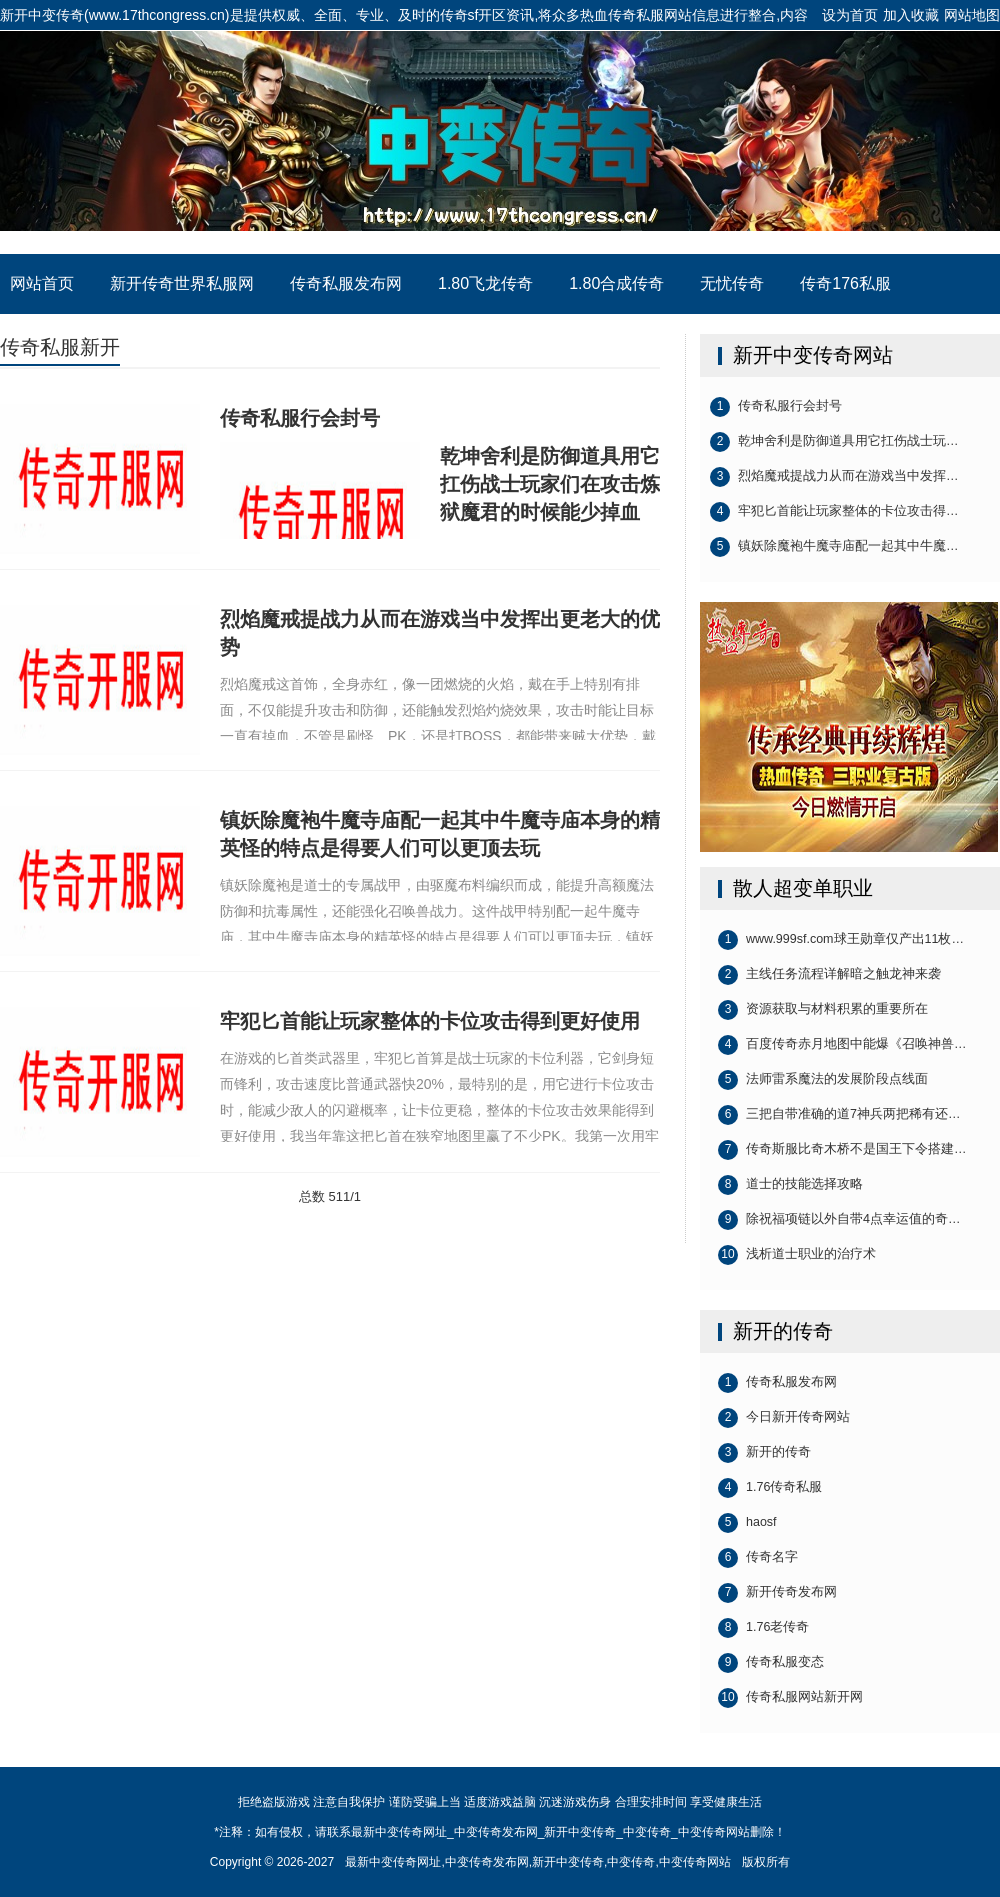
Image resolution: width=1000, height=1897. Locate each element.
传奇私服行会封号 (776, 407)
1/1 (352, 1196)
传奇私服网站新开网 (790, 1698)
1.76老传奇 (763, 1628)
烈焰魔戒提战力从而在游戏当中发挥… (834, 477)
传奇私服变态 (771, 1663)
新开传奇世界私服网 (182, 283)
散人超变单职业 (803, 888)
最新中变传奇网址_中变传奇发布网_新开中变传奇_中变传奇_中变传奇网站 (500, 142)
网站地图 (972, 15)
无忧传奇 (732, 283)
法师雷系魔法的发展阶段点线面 (823, 1080)
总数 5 (317, 1196)
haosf (747, 1523)
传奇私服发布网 (346, 283)
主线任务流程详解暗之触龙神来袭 (829, 975)
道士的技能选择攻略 (790, 1185)
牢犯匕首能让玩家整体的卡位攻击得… (834, 512)
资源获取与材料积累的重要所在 (823, 1010)
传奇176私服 (845, 283)
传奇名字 (758, 1558)
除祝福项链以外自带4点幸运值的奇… (839, 1220)
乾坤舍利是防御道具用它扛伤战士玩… (834, 442)
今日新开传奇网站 (784, 1418)
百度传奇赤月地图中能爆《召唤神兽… (842, 1045)
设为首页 (850, 15)
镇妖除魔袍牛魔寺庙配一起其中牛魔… (834, 547)
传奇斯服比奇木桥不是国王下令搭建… (842, 1150)
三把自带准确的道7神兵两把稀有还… (839, 1115)
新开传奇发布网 (777, 1593)
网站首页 (42, 283)
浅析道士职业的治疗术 (797, 1255)
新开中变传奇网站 (813, 355)
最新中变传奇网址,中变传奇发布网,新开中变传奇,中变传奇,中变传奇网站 (537, 1862)
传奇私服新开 (60, 347)
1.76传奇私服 (770, 1488)
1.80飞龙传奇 (485, 283)
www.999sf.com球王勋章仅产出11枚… (841, 940)
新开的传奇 (783, 1331)
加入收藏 (911, 15)
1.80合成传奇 (616, 283)
